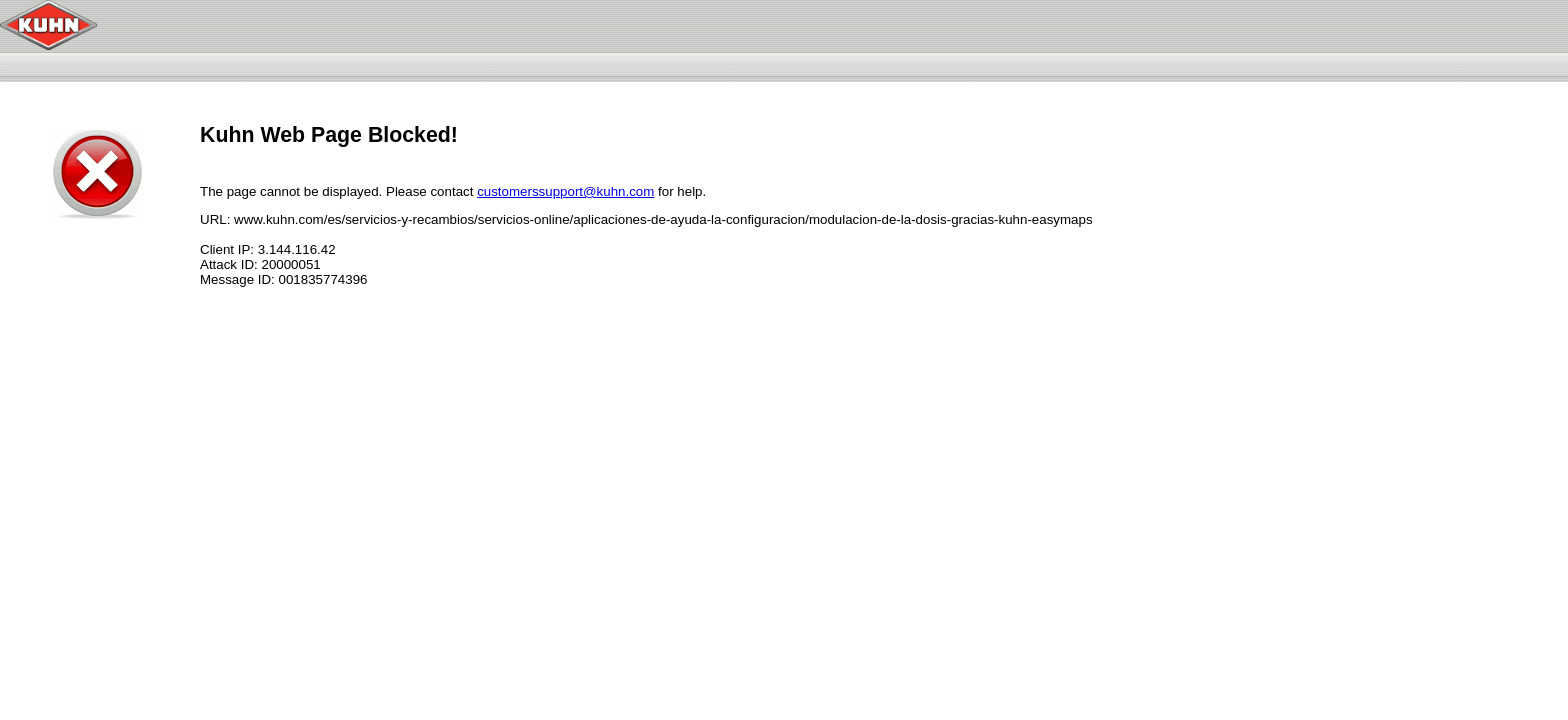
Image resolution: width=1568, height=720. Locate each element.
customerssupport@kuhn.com (565, 191)
